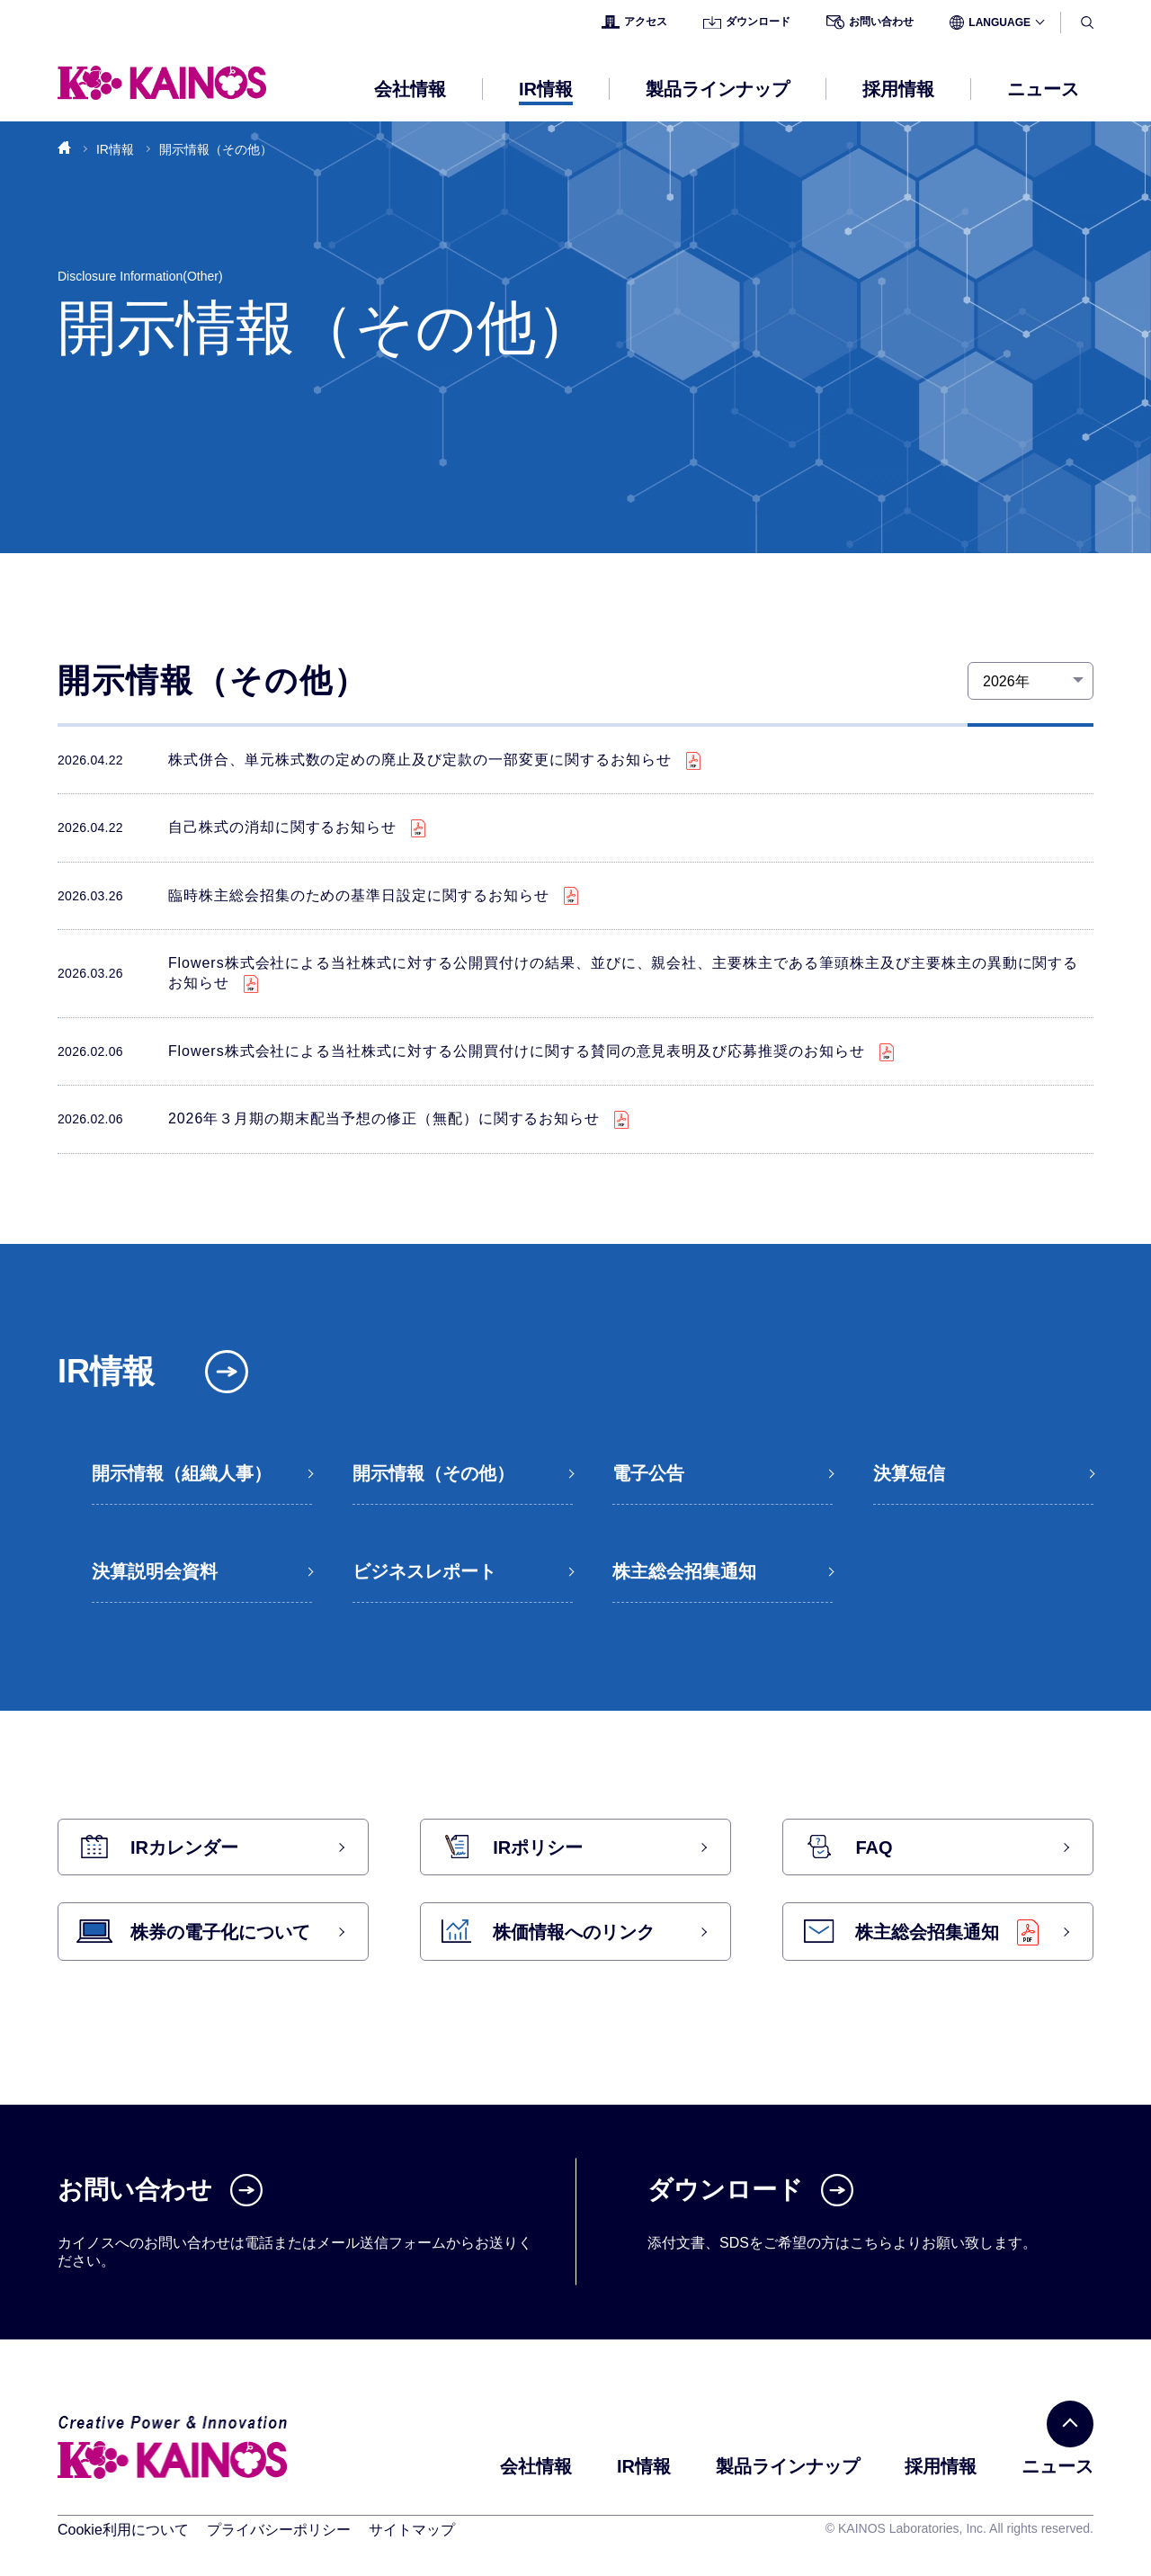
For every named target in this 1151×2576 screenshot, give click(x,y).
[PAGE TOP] (1070, 2424)
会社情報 (536, 2466)
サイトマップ (412, 2529)
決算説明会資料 (155, 1571)
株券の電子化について (220, 1932)
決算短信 (909, 1473)
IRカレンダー (184, 1847)
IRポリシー (538, 1847)
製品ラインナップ (788, 2466)
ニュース (1043, 89)
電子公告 (648, 1473)
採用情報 (941, 2466)
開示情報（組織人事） (182, 1473)
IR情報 (115, 149)
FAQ (873, 1847)
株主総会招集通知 (684, 1571)
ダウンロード (746, 22)
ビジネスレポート (424, 1571)
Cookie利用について (123, 2529)
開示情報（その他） (433, 1473)
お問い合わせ (870, 22)
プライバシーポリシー (279, 2529)
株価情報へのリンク (574, 1932)
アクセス (634, 22)
